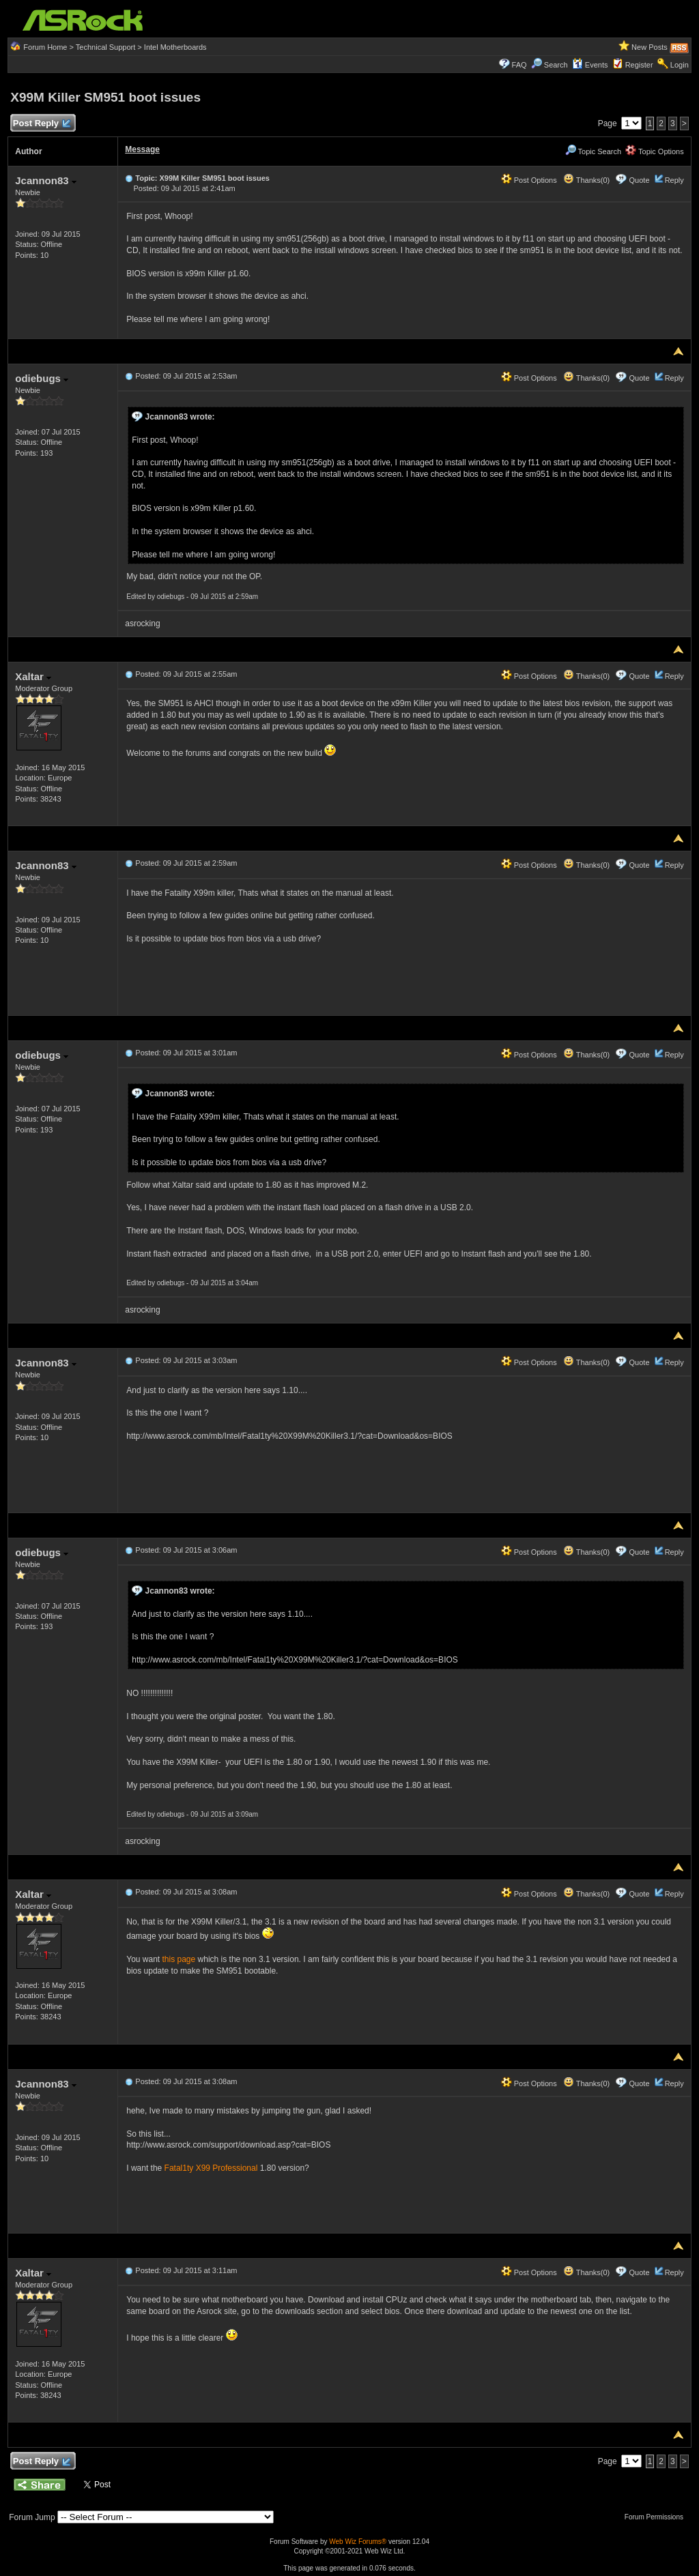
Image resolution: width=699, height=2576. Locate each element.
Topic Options (654, 151)
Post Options (529, 180)
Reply (674, 180)
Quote (639, 180)
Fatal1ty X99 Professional (211, 2168)
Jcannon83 (45, 180)
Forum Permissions (657, 2517)
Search (556, 65)
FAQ (519, 65)
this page (179, 1959)
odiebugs (41, 378)
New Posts (649, 47)
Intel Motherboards (175, 47)
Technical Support (105, 47)
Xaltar (33, 676)
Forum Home (45, 47)
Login (679, 65)
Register (639, 65)
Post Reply (41, 124)
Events (590, 65)
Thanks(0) (586, 180)
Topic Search (593, 151)
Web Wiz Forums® (357, 2541)
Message (142, 149)
